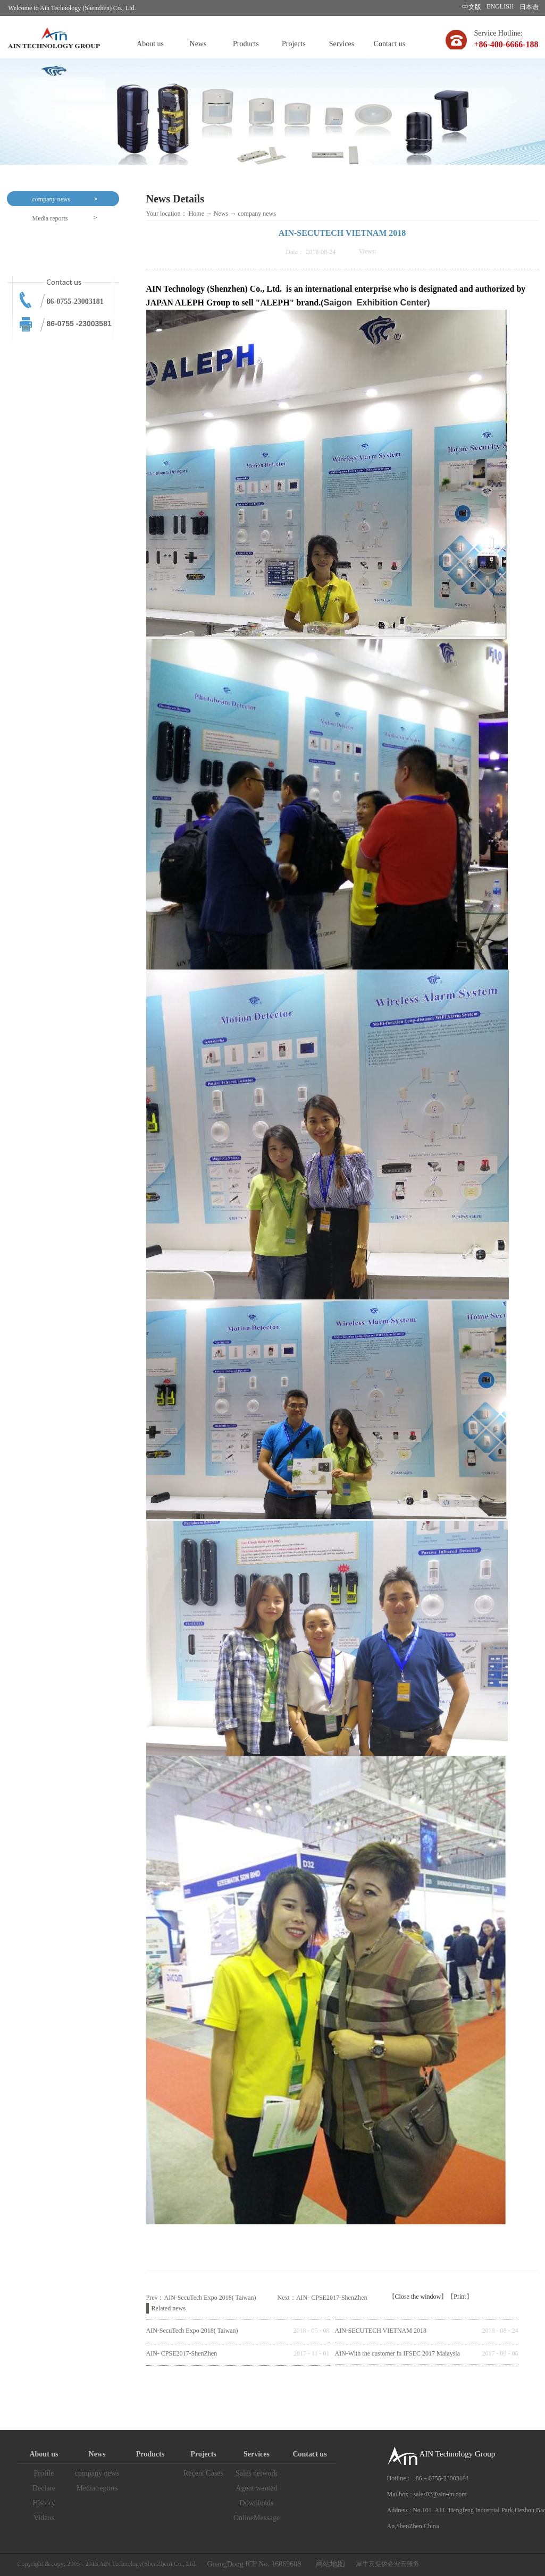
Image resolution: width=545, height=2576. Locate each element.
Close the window (418, 2296)
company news (257, 213)
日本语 (529, 7)
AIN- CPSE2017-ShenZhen (181, 2353)
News (221, 213)
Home (196, 213)
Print (460, 2296)
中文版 (471, 7)
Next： (322, 2297)
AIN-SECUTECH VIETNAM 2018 (380, 2330)
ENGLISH (500, 6)
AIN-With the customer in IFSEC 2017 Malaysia (397, 2353)
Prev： (201, 2297)
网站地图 (328, 2564)
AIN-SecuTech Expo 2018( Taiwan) (192, 2330)
